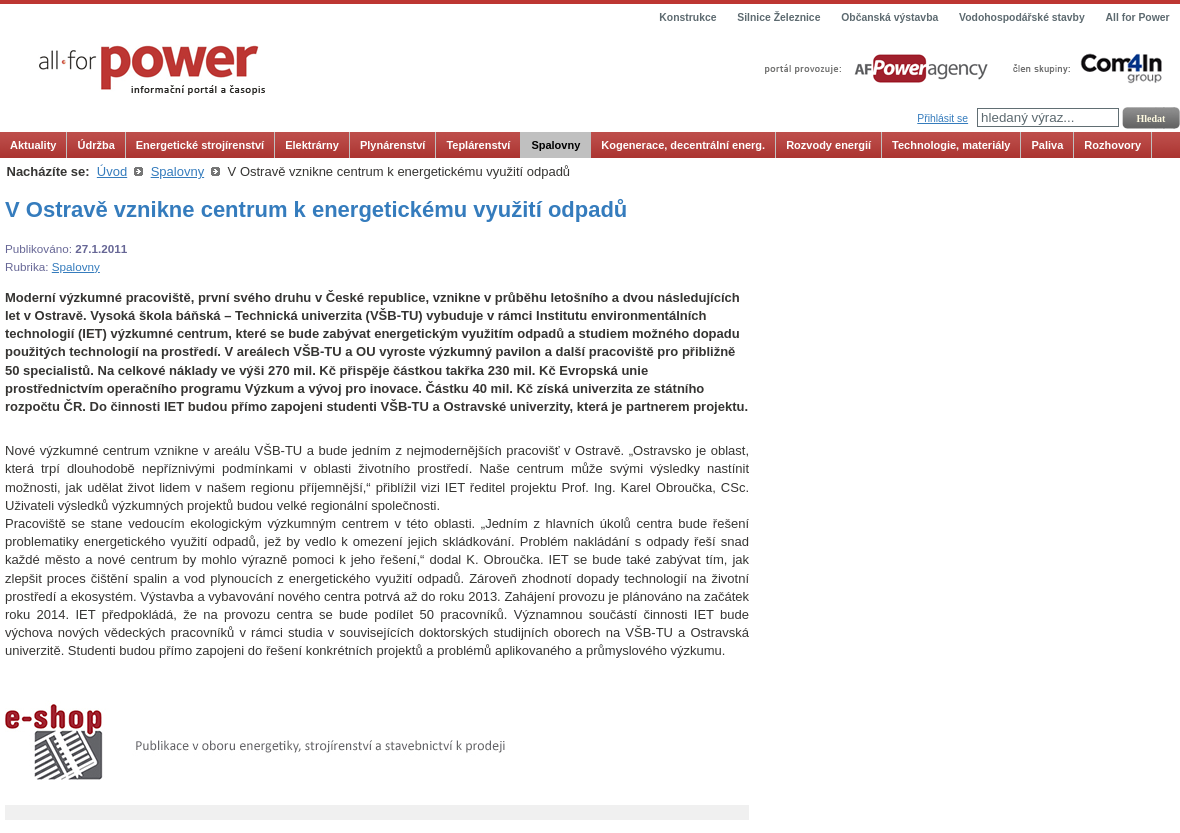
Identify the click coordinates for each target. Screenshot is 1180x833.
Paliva (1047, 145)
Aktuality (33, 145)
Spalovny (555, 145)
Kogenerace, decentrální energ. (683, 145)
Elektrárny (312, 145)
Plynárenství (392, 145)
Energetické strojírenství (200, 145)
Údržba (95, 145)
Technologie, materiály (951, 145)
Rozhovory (1112, 145)
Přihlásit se (942, 118)
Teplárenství (478, 145)
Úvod (112, 171)
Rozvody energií (828, 145)
